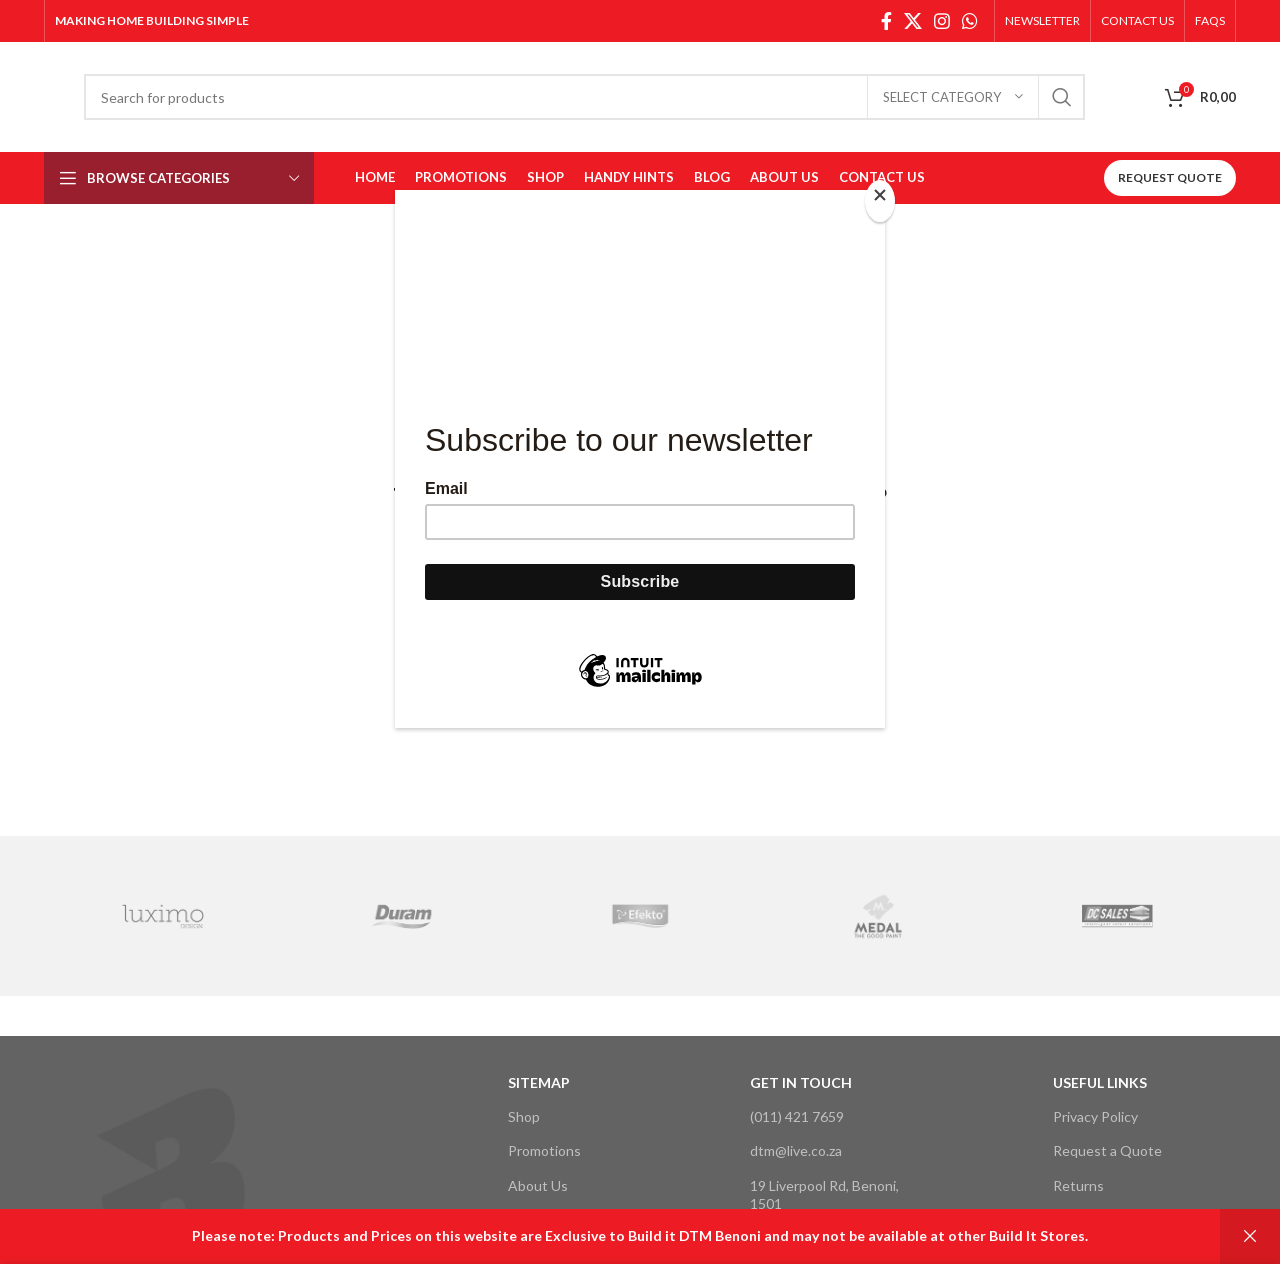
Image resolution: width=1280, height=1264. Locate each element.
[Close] (880, 201)
